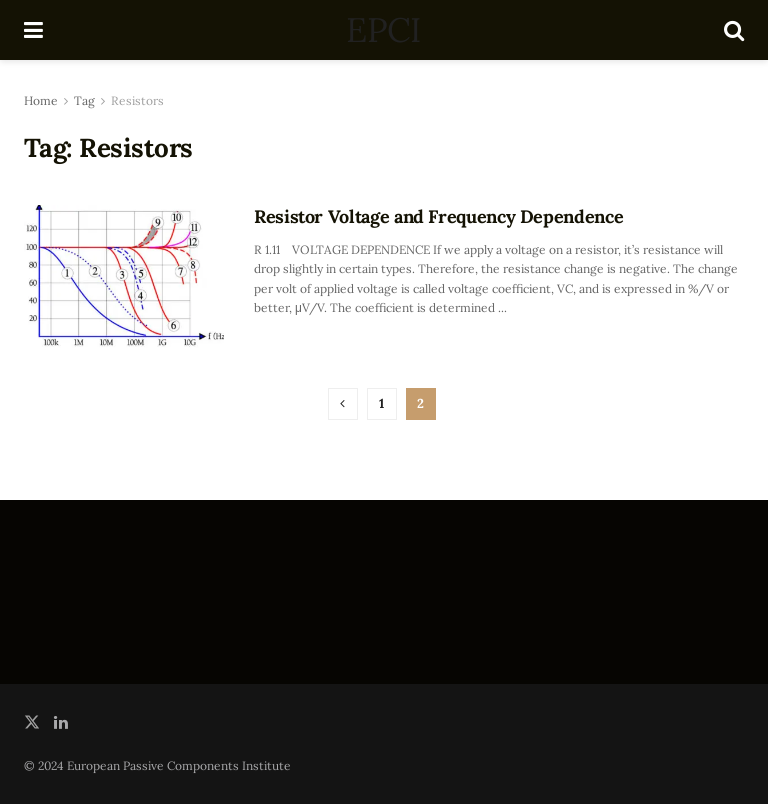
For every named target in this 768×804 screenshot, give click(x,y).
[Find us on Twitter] (32, 722)
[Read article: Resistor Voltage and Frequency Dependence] (124, 276)
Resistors (137, 100)
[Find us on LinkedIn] (61, 722)
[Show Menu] (33, 30)
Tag (84, 100)
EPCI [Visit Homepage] (383, 30)
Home (41, 100)
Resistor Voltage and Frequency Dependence (438, 216)
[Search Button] (734, 30)
